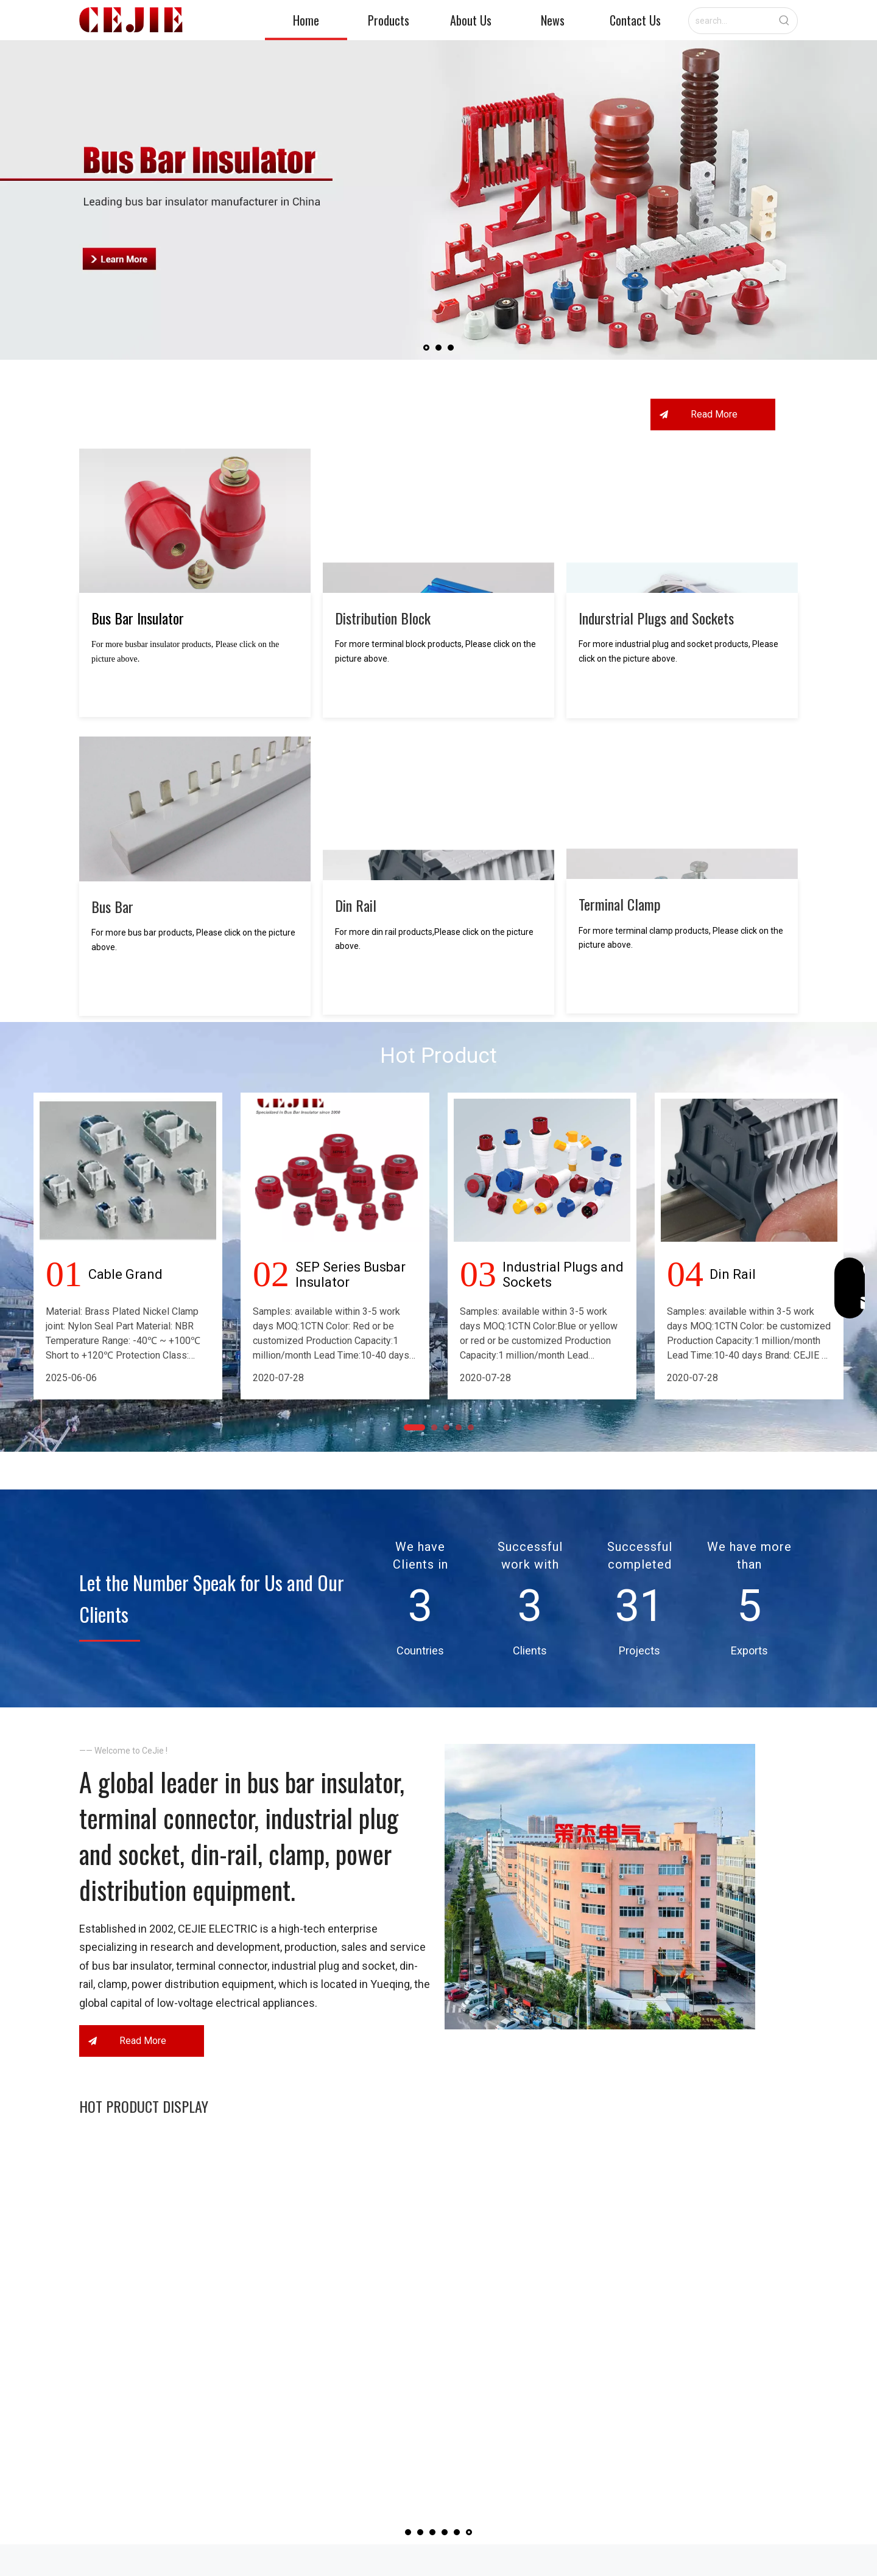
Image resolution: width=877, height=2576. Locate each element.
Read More (713, 430)
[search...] (730, 20)
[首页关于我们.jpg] (600, 1970)
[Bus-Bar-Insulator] (195, 536)
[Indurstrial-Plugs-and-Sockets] (682, 536)
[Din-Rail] (438, 824)
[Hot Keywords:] (784, 20)
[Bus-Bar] (195, 824)
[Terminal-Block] (438, 536)
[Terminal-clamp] (682, 823)
